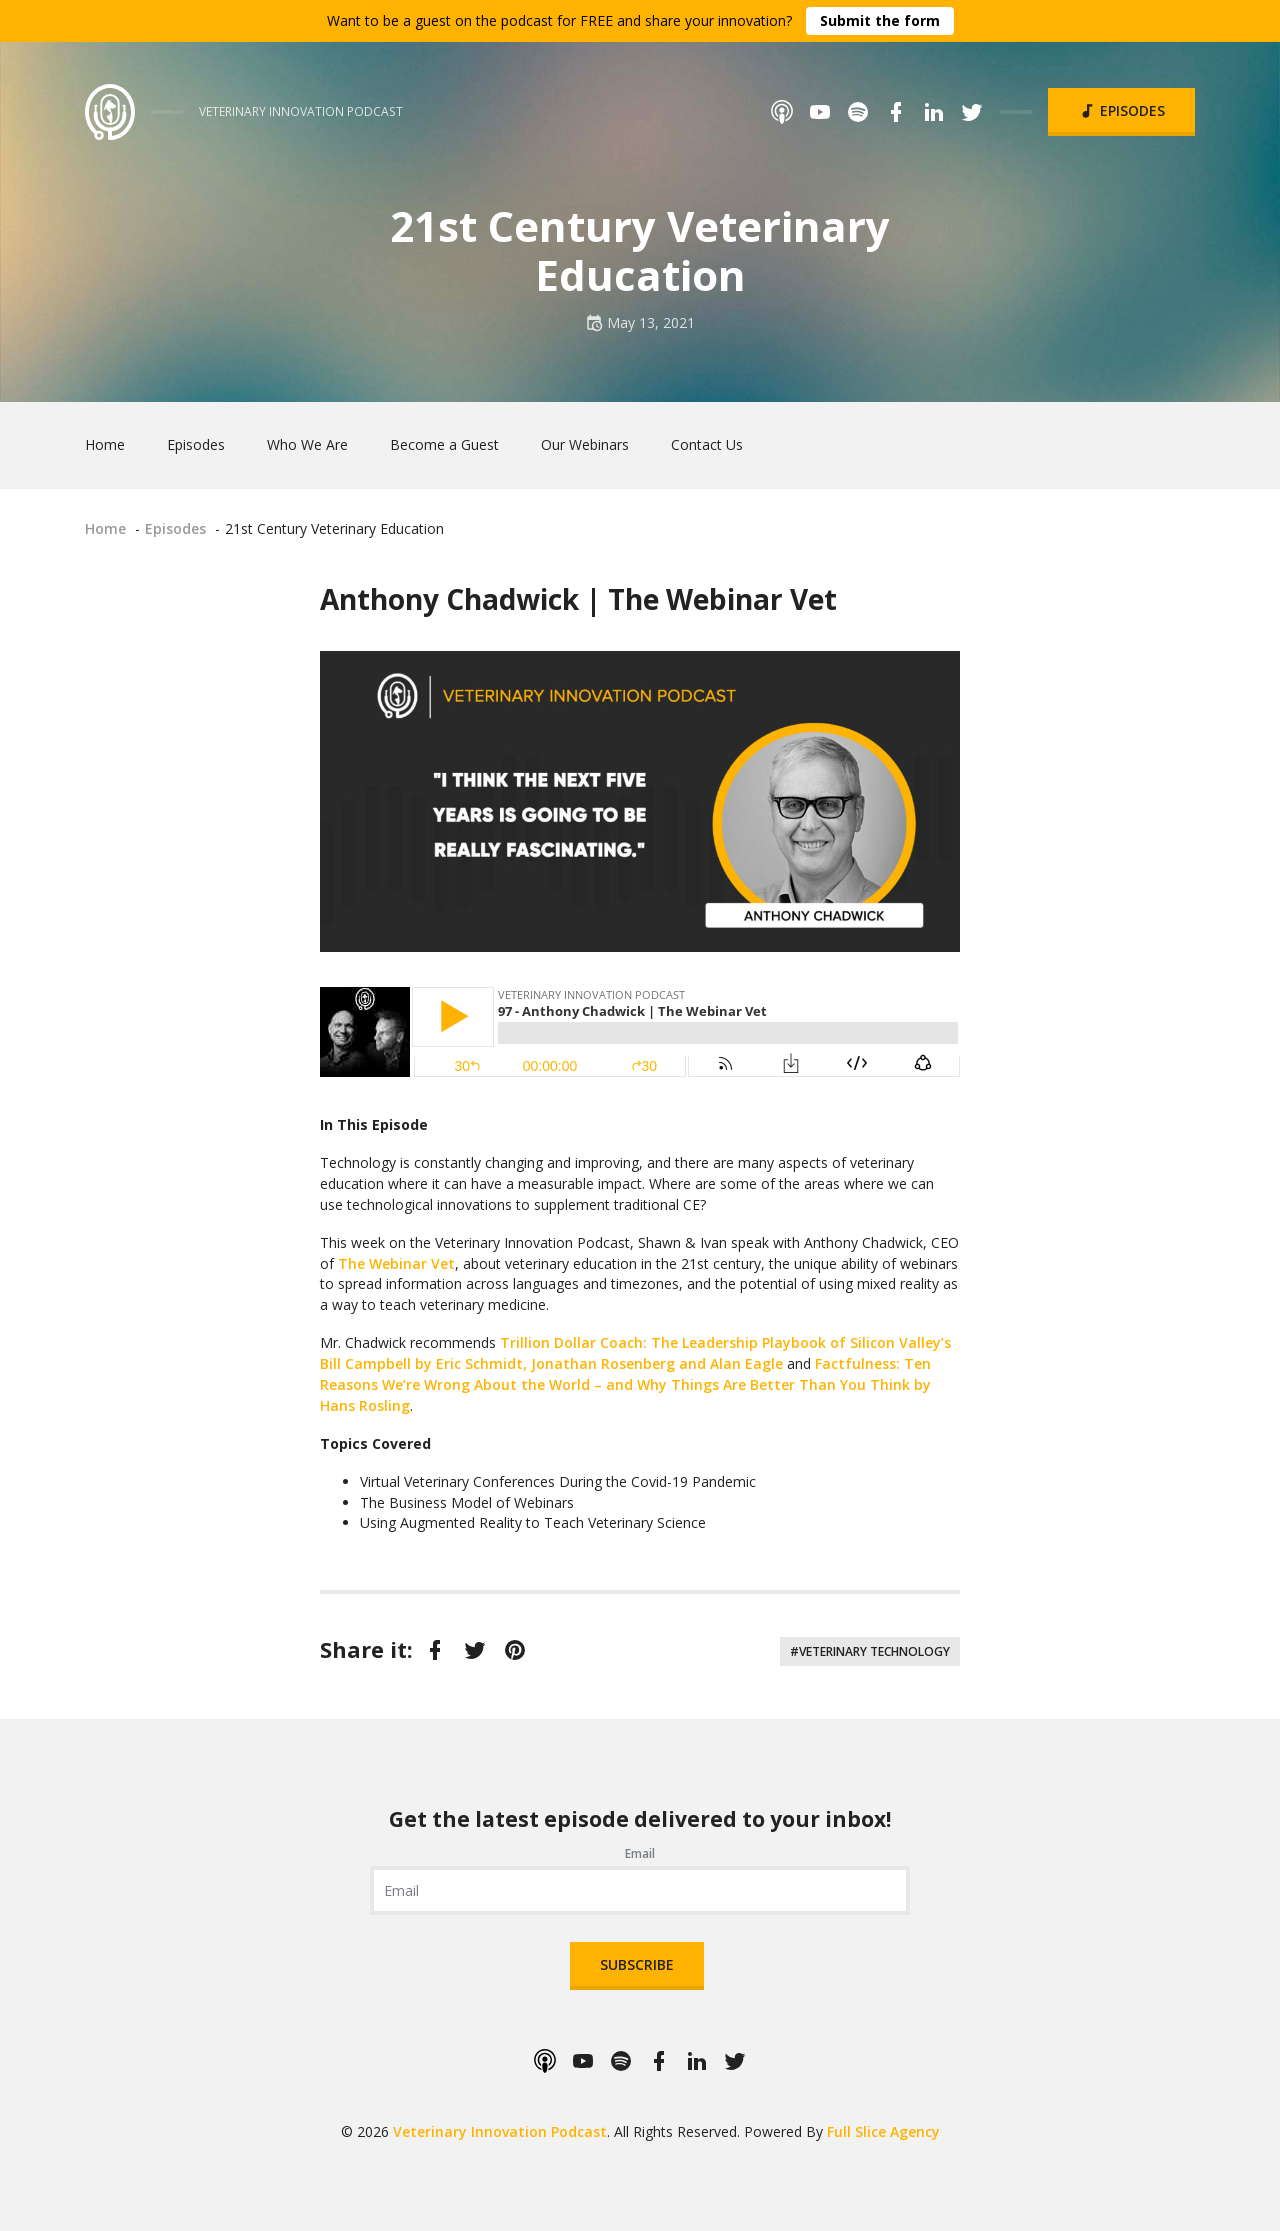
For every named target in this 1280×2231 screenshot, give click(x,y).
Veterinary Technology (874, 1651)
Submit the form (880, 20)
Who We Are (307, 444)
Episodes (1121, 110)
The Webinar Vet (722, 599)
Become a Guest (444, 444)
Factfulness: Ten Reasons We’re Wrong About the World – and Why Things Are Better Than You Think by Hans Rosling (625, 1384)
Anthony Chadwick (449, 599)
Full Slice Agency (883, 2131)
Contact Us (707, 444)
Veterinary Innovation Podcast (500, 2131)
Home (105, 444)
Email (640, 1853)
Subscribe (637, 1964)
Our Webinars (585, 444)
